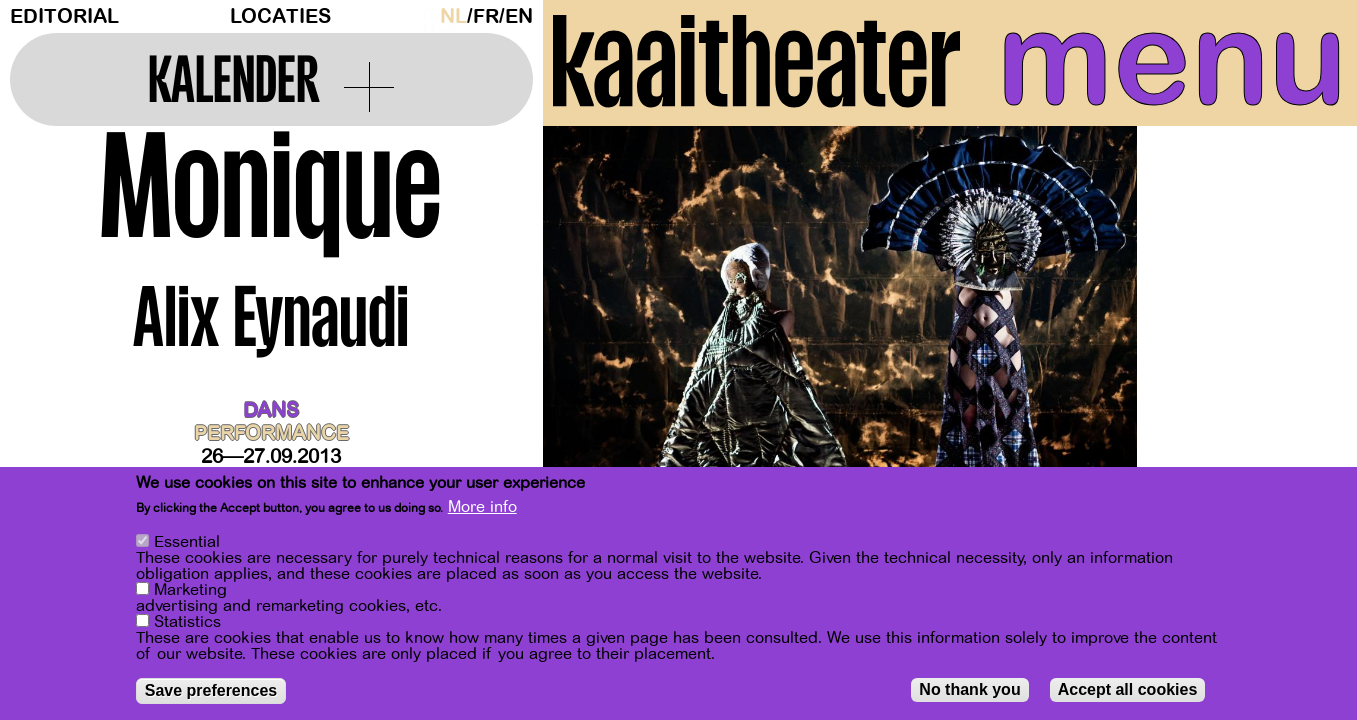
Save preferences (211, 690)
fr (486, 16)
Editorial (64, 16)
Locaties (280, 16)
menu (1172, 60)
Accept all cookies (1128, 689)
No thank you (969, 689)
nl (453, 16)
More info (482, 507)
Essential (187, 542)
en (519, 16)
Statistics (187, 622)
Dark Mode (426, 16)
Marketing (190, 590)
